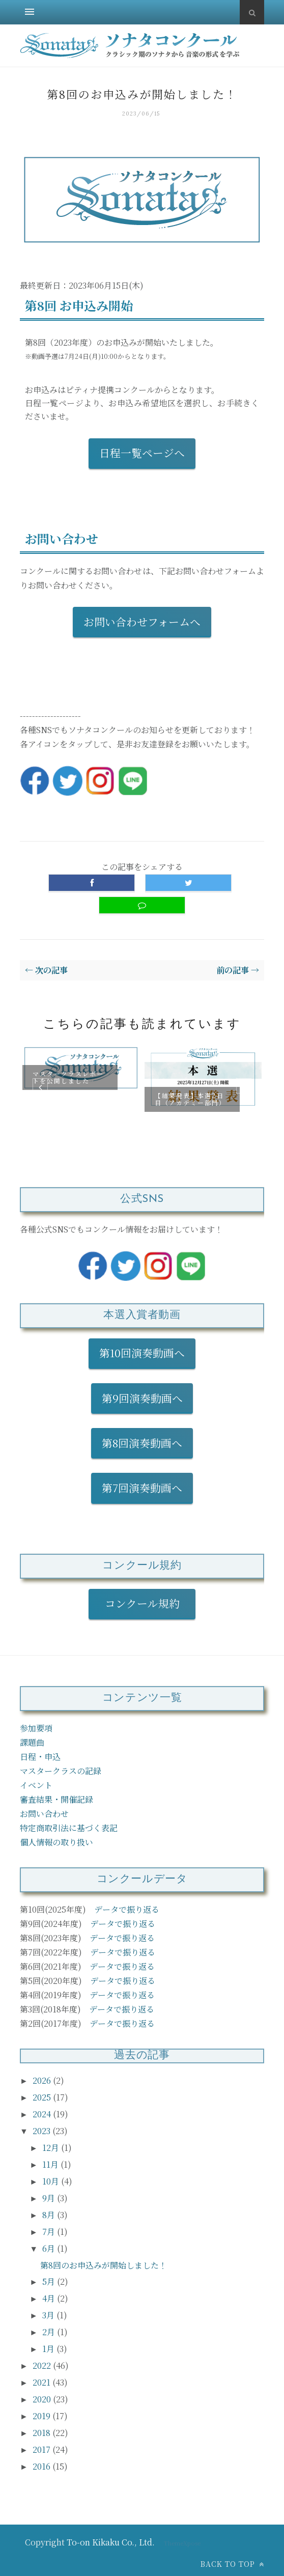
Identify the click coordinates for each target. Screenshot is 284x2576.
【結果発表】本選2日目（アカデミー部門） (190, 1098)
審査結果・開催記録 (56, 1799)
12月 (51, 2147)
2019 (42, 2416)
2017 (42, 2449)
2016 (42, 2466)
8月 (49, 2215)
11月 (51, 2164)
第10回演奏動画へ (142, 1352)
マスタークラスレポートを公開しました (68, 1077)
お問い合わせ (44, 1813)
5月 (49, 2281)
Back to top (232, 2564)
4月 (49, 2298)
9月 (49, 2198)
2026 (43, 2080)
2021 (42, 2382)
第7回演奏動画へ (142, 1487)
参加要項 (36, 1728)
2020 (43, 2399)
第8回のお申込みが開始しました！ (103, 2265)
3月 (49, 2315)
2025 (43, 2097)
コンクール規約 (147, 1603)
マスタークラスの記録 (60, 1771)
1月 (49, 2349)
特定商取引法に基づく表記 (69, 1828)
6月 (49, 2248)
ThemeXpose (182, 2543)
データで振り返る (126, 1909)
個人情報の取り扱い (56, 1842)
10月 (51, 2181)
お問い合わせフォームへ (142, 621)
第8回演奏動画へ (142, 1442)
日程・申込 (40, 1756)
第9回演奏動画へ (142, 1398)
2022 (43, 2365)
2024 (43, 2114)
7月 (49, 2231)
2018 (42, 2433)
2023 (42, 2131)
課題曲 (32, 1742)
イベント (36, 1785)
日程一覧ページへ (142, 452)
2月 (49, 2332)
